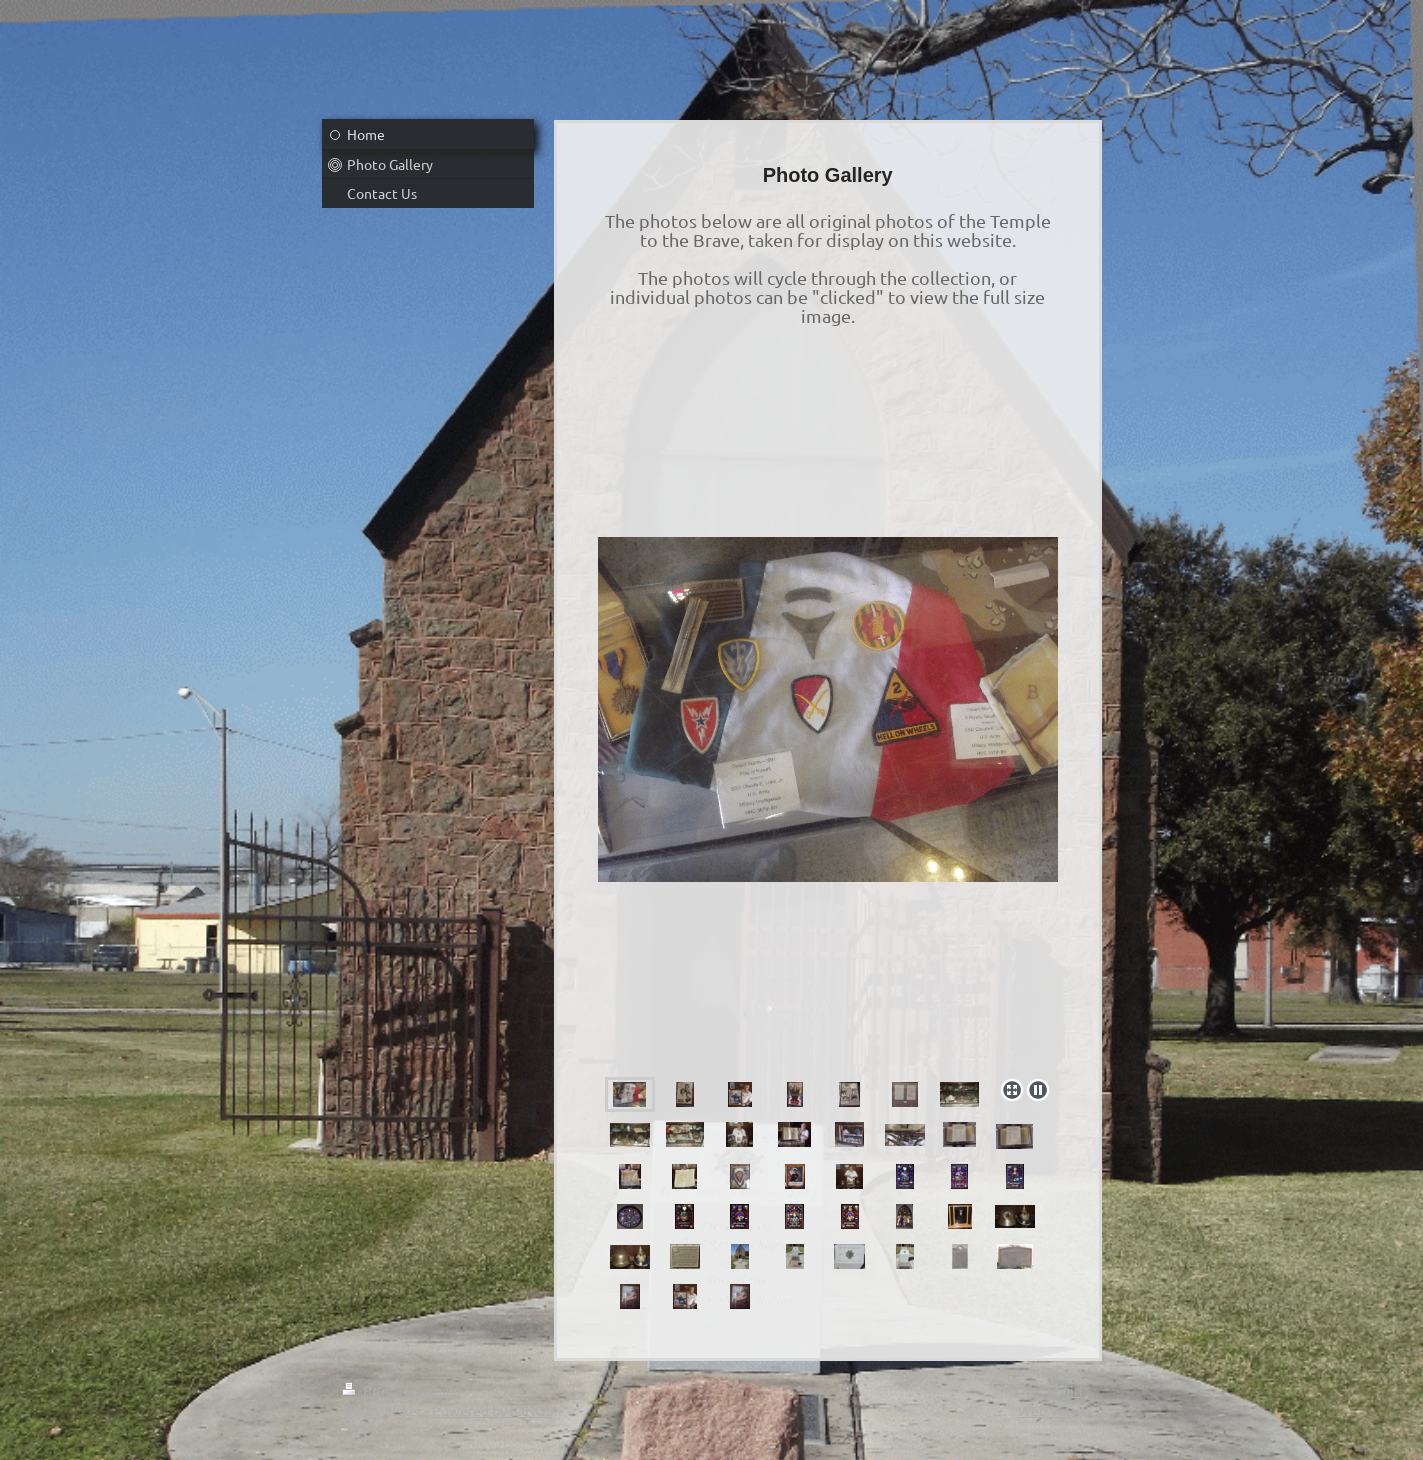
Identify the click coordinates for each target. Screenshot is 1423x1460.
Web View (1050, 1410)
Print (370, 1390)
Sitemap (431, 1390)
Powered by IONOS (492, 1410)
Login (1064, 1390)
